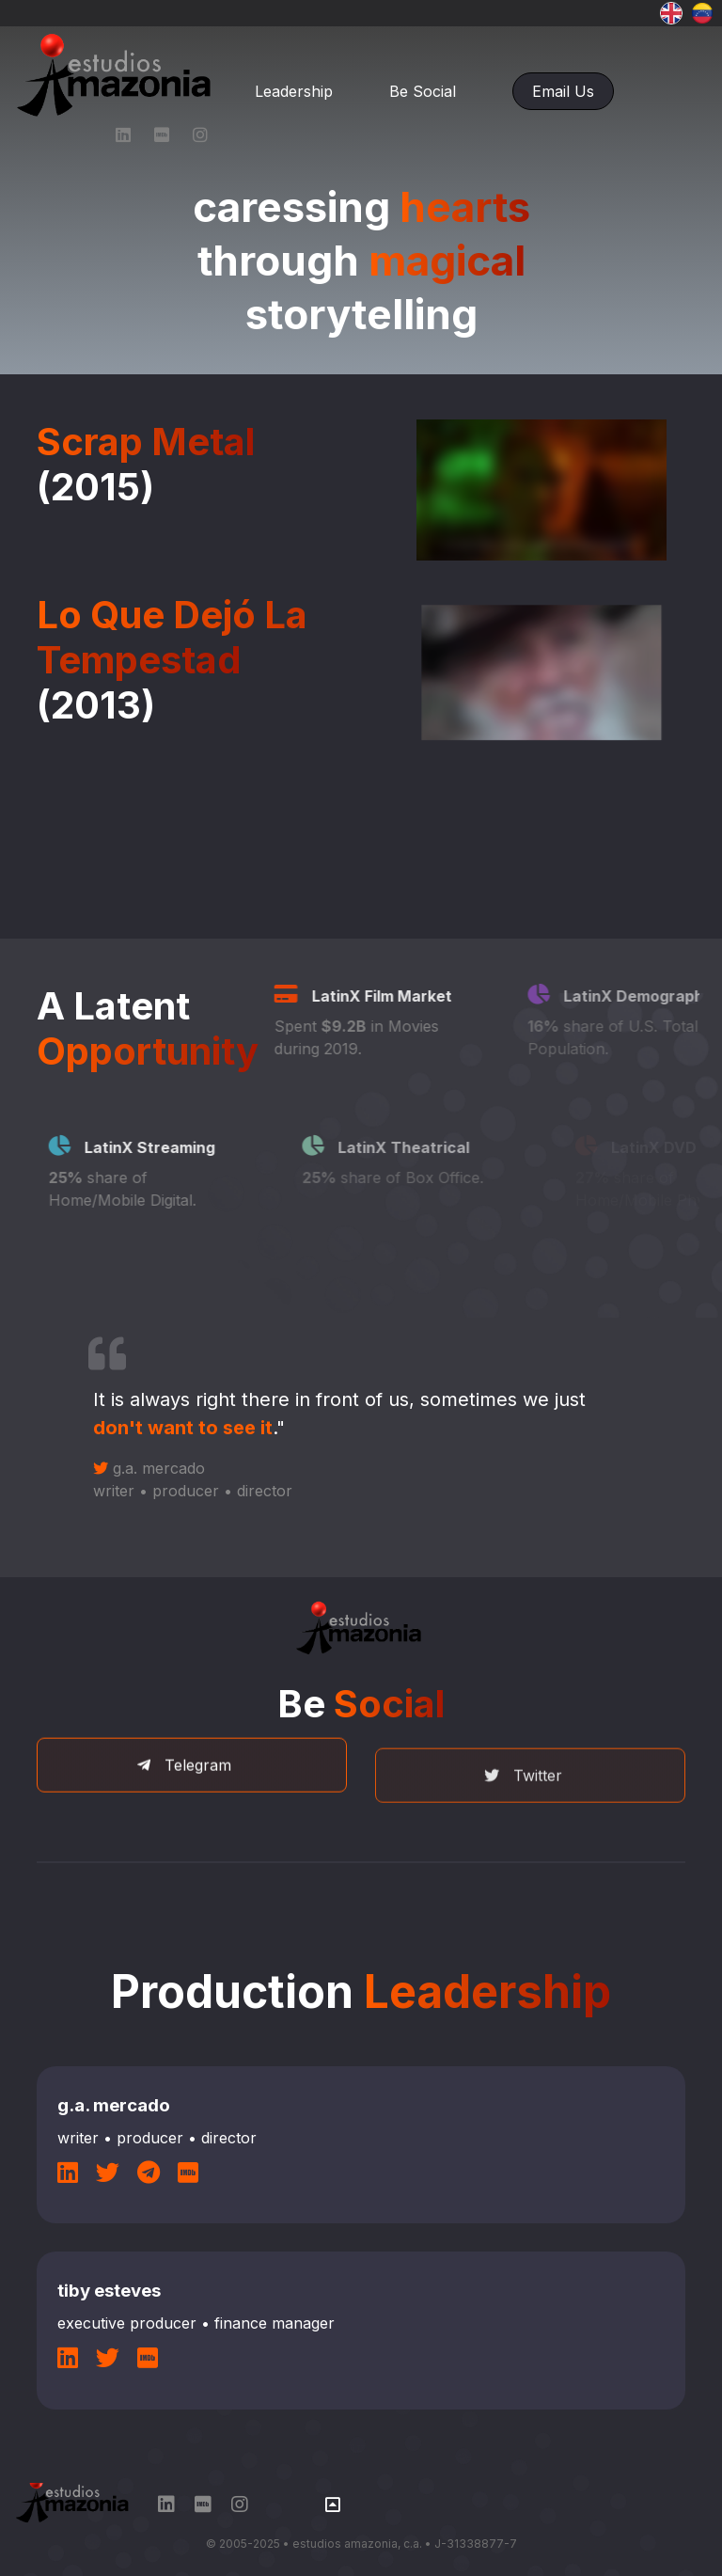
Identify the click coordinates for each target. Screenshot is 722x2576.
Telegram (184, 1819)
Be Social (422, 91)
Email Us (563, 91)
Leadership (294, 91)
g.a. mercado (130, 1487)
